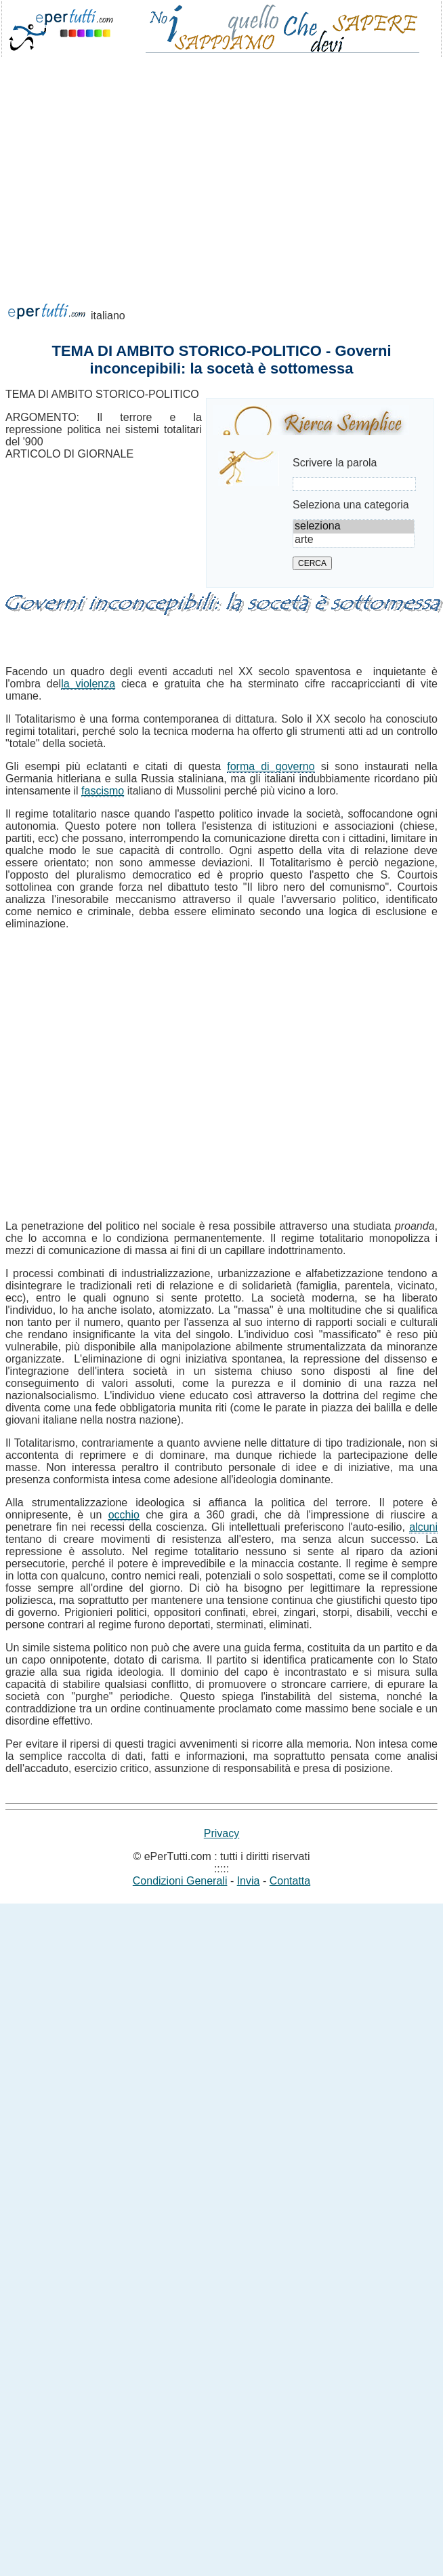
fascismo (102, 791)
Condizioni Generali (180, 1881)
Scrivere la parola (335, 462)
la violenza (88, 683)
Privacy (221, 1833)
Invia (248, 1881)
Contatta (290, 1881)
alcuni (423, 1527)
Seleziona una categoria (351, 504)
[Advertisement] (127, 198)
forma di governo (270, 766)
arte (353, 540)
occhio (124, 1515)
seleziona (353, 527)
